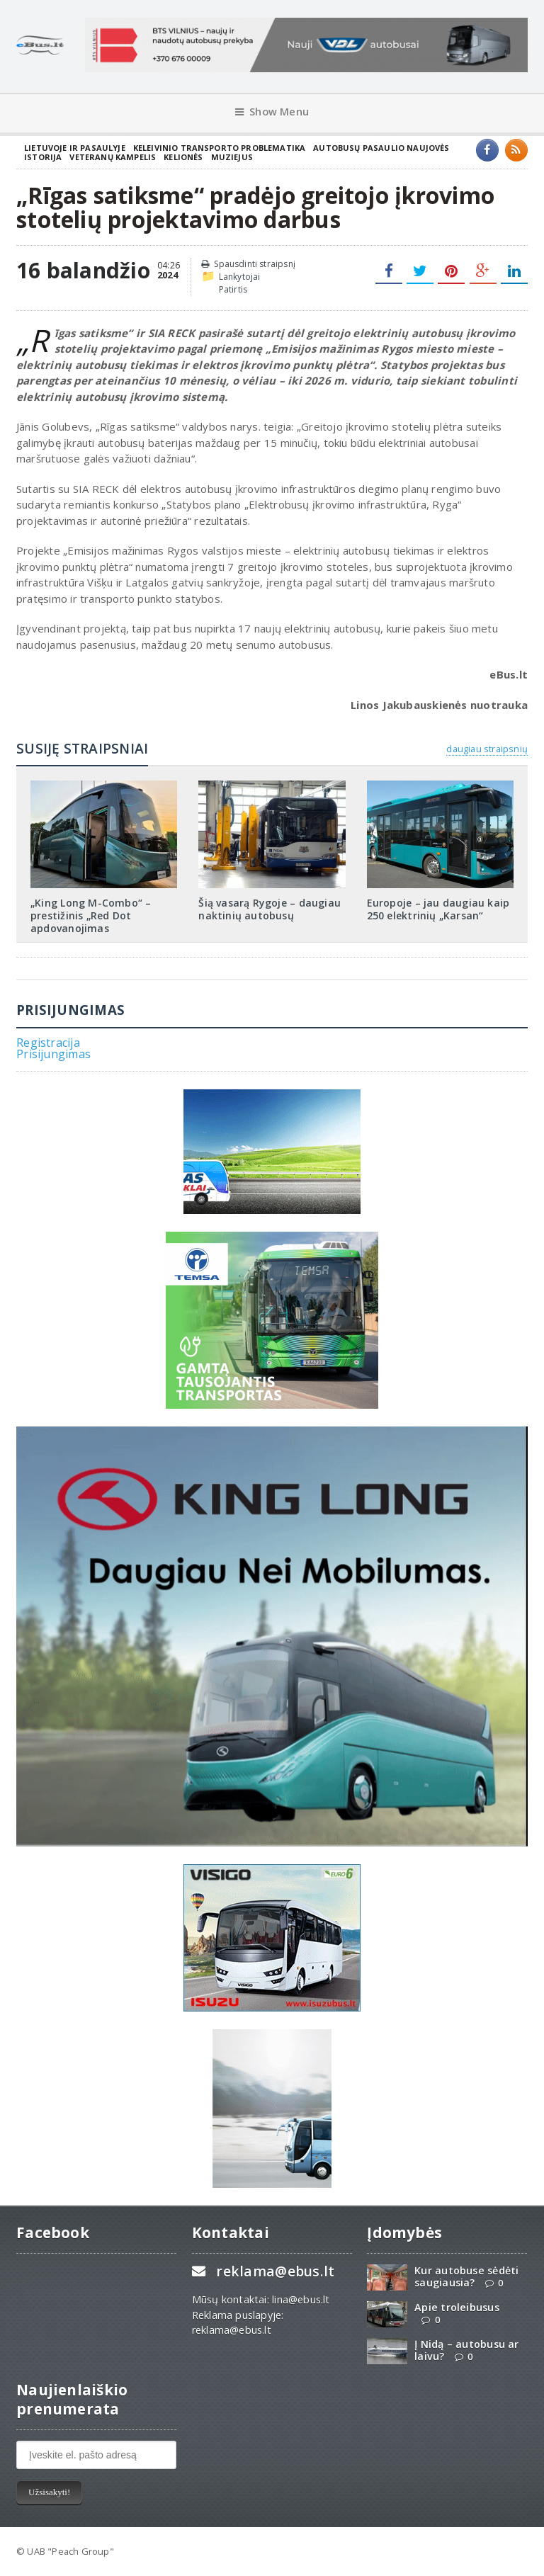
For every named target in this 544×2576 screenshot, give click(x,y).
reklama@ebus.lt (275, 2271)
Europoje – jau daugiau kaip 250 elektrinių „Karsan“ (438, 909)
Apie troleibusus (456, 2307)
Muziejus (232, 157)
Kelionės (183, 157)
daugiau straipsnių (486, 748)
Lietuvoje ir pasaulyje (74, 148)
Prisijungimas (53, 1054)
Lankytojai (240, 277)
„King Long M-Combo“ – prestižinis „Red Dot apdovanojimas (90, 915)
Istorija (43, 157)
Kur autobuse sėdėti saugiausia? (466, 2276)
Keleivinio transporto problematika (219, 148)
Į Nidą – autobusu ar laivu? (466, 2350)
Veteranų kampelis (112, 157)
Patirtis (233, 289)
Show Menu (272, 111)
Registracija (48, 1042)
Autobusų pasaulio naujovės (381, 148)
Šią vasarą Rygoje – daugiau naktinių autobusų (269, 909)
